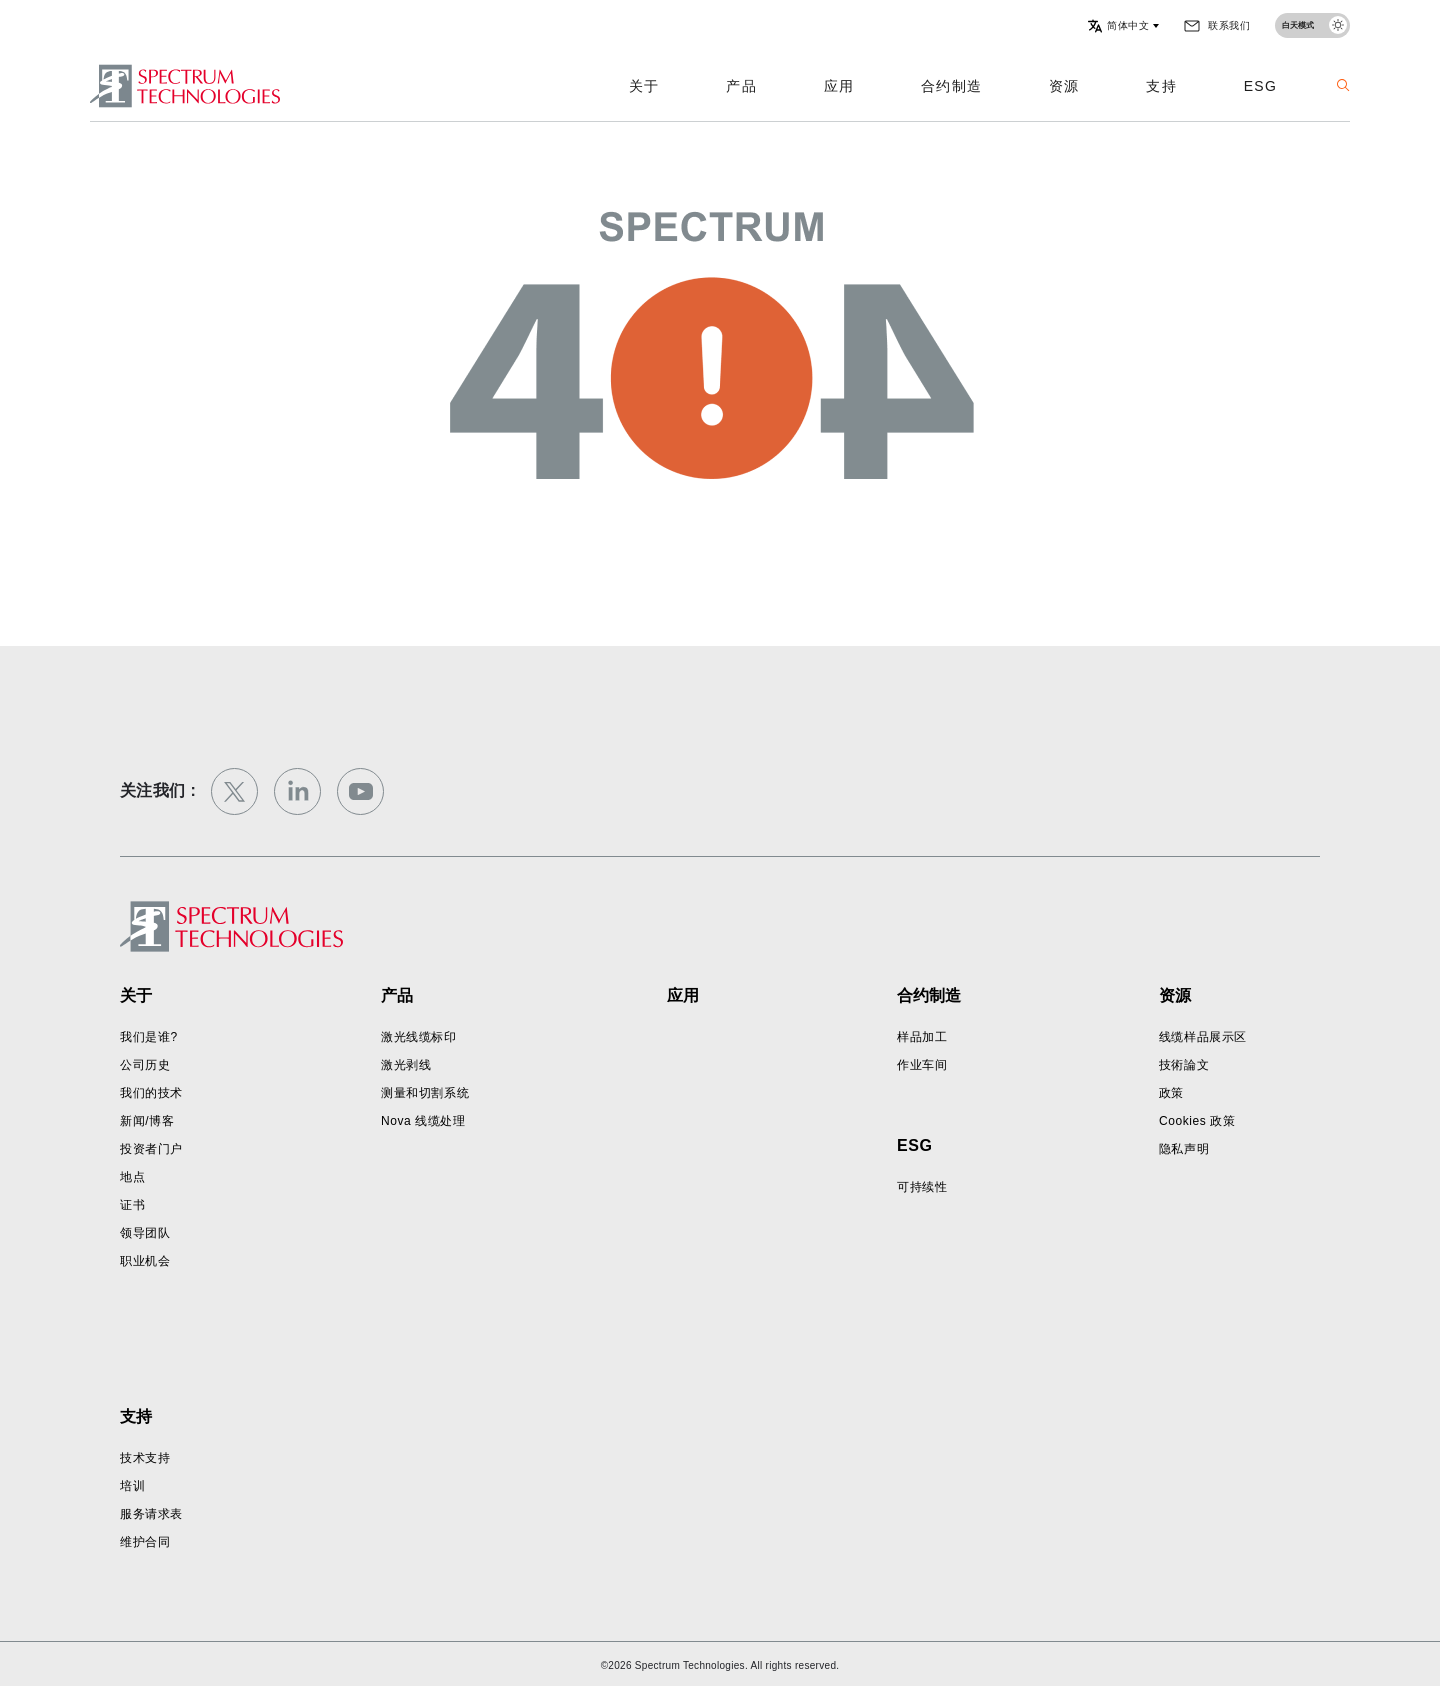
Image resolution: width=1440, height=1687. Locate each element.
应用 (839, 86)
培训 (132, 1486)
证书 (132, 1205)
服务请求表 (151, 1514)
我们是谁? (149, 1037)
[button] (1123, 26)
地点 (132, 1177)
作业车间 (922, 1065)
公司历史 (145, 1065)
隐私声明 (1184, 1149)
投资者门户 (151, 1149)
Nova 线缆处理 (423, 1121)
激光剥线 (406, 1065)
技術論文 (1184, 1065)
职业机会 (145, 1261)
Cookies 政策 (1197, 1121)
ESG (1260, 86)
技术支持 (145, 1458)
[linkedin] (297, 791)
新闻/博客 (147, 1121)
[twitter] (234, 791)
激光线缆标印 (419, 1037)
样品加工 (922, 1037)
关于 (644, 86)
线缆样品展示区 (1203, 1037)
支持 (1161, 86)
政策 (1171, 1093)
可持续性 (922, 1187)
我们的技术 (151, 1093)
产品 (741, 86)
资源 (1064, 86)
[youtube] (360, 791)
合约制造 (951, 86)
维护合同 (145, 1542)
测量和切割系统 (425, 1093)
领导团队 (145, 1233)
